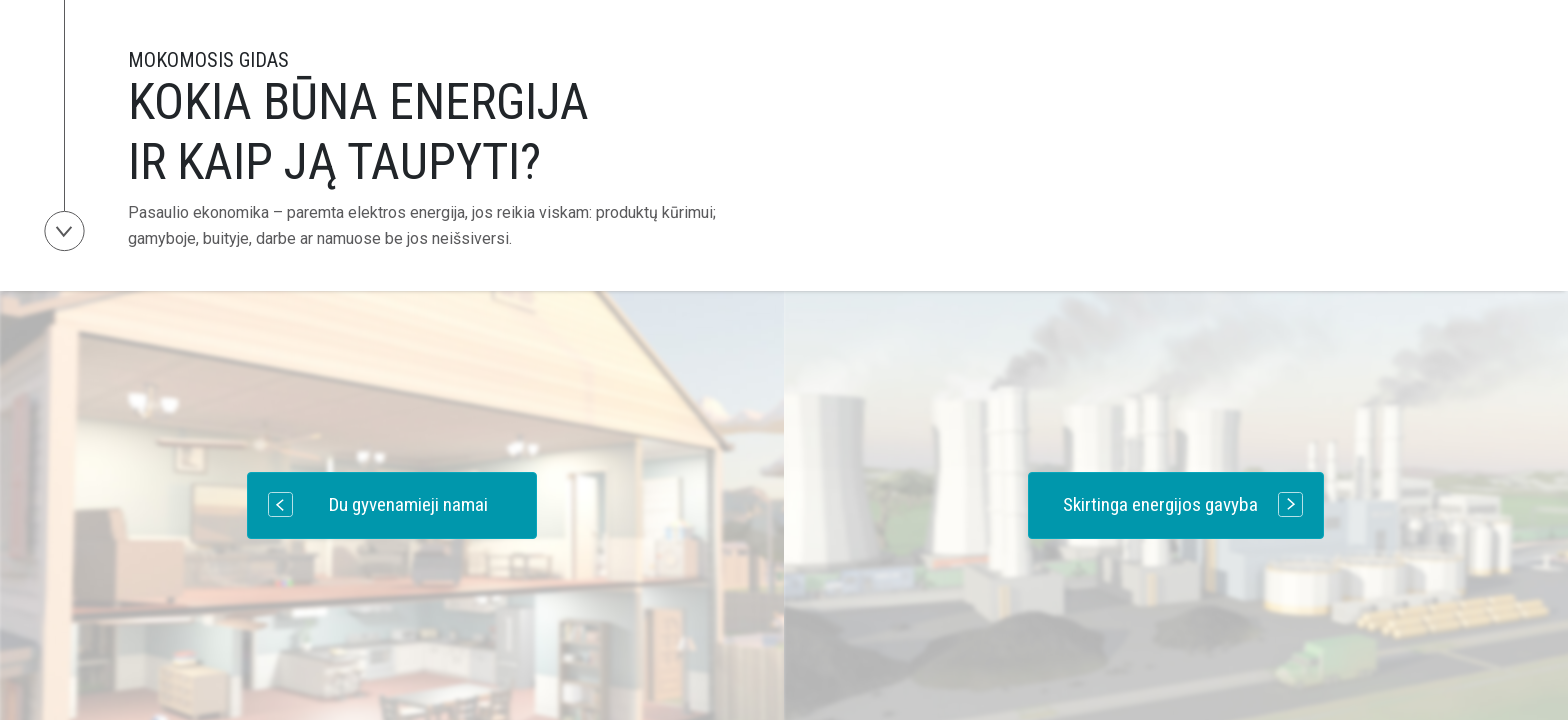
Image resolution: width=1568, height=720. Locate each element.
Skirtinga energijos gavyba (1183, 504)
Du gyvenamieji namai (378, 504)
